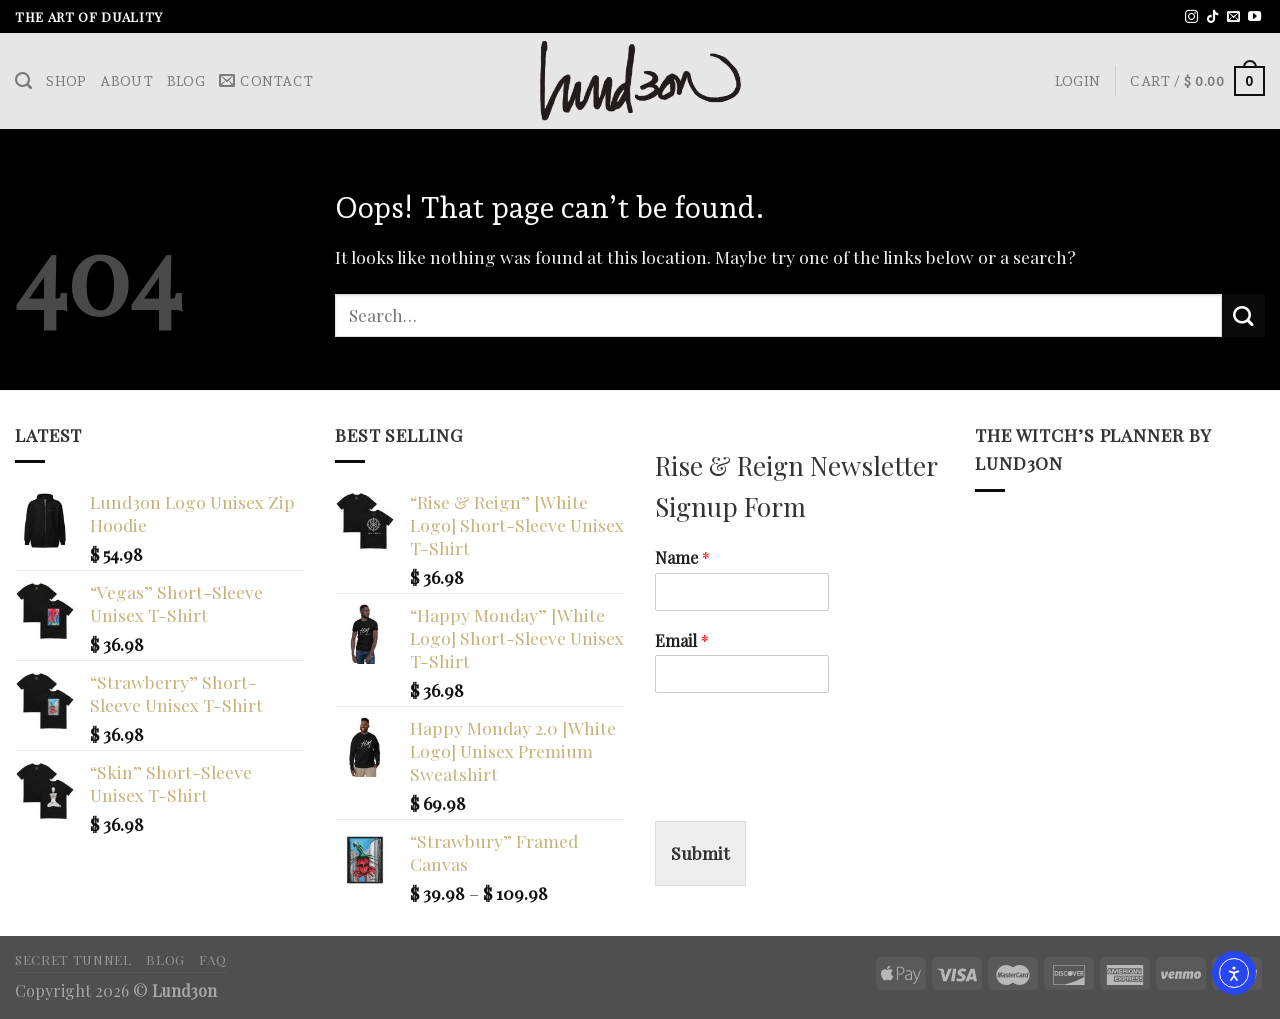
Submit (700, 852)
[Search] (23, 81)
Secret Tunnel (73, 959)
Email (682, 641)
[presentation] (807, 788)
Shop (66, 81)
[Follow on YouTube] (1254, 17)
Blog (186, 81)
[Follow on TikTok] (1212, 17)
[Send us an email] (1233, 17)
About (126, 81)
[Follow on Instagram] (1191, 17)
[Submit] (1243, 315)
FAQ (212, 959)
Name (682, 558)
